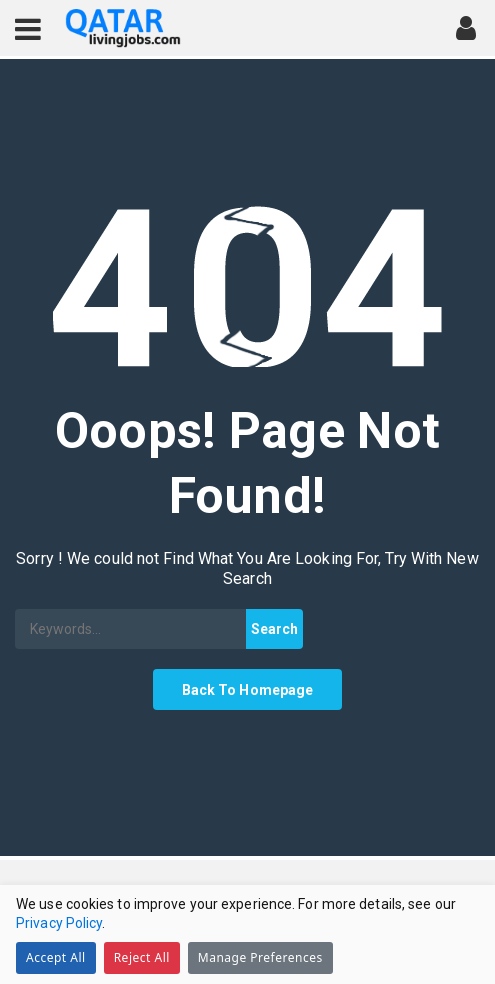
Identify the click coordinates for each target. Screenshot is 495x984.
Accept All (56, 957)
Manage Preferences (260, 957)
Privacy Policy (59, 923)
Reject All (142, 957)
